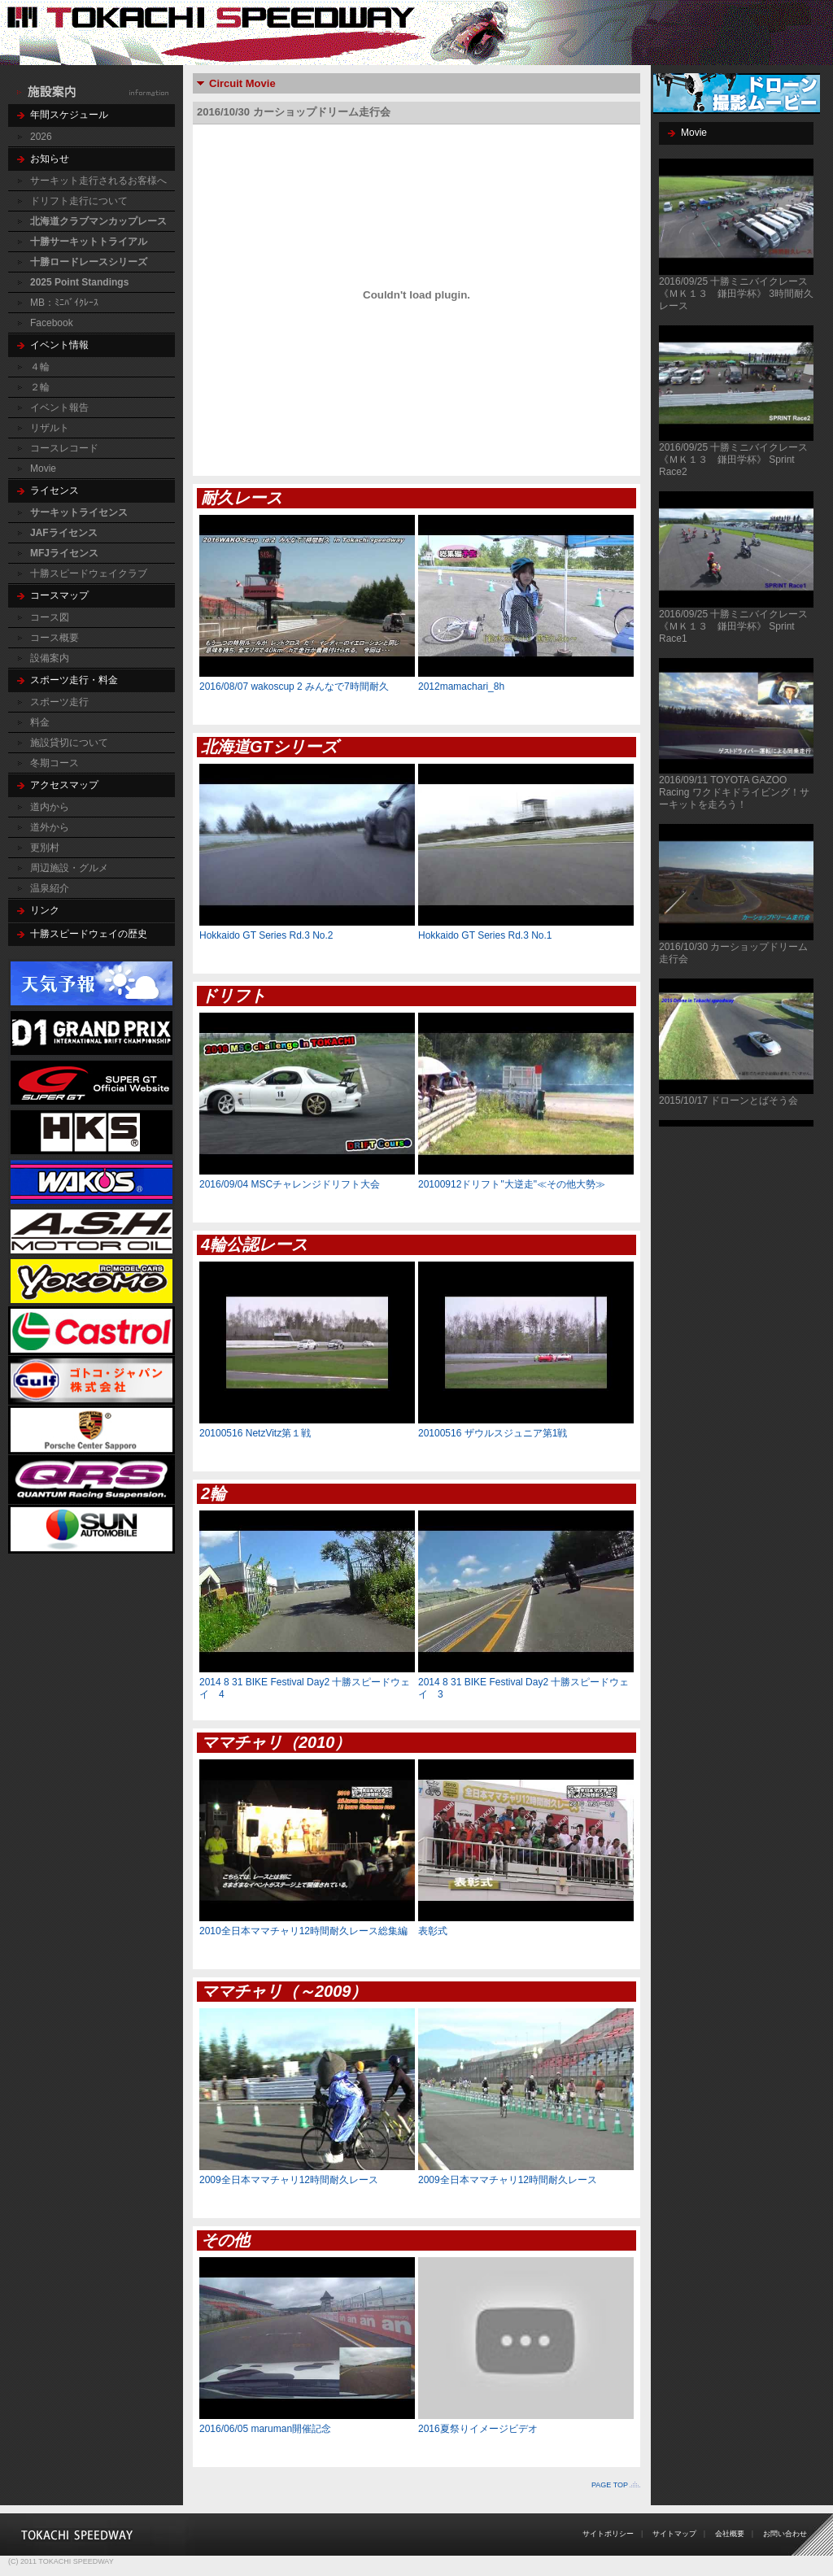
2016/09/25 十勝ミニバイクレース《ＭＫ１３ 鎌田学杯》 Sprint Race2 (733, 459)
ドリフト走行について (79, 201)
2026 (41, 136)
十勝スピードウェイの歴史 (88, 933)
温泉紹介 (49, 888)
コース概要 (54, 637)
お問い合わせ (785, 2534)
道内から (49, 807)
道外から (49, 827)
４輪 (40, 367)
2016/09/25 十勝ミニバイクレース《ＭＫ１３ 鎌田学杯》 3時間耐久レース (736, 294)
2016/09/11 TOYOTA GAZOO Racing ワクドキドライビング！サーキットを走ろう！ (734, 792)
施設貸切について (69, 742)
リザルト (49, 428)
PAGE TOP (609, 2485)
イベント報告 (59, 407)
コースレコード (64, 448)
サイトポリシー (608, 2534)
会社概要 (729, 2534)
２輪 (40, 387)
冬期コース (54, 763)
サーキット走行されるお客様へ (98, 180)
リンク (44, 910)
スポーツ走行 (59, 702)
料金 (40, 722)
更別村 (44, 847)
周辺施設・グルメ (69, 868)
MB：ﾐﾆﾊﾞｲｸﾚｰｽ (64, 302)
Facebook (51, 323)
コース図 (49, 617)
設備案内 (49, 658)
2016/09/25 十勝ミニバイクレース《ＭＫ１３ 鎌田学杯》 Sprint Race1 (733, 626)
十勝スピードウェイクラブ (88, 573)
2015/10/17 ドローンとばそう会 (728, 1100)
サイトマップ (674, 2534)
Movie (43, 468)
